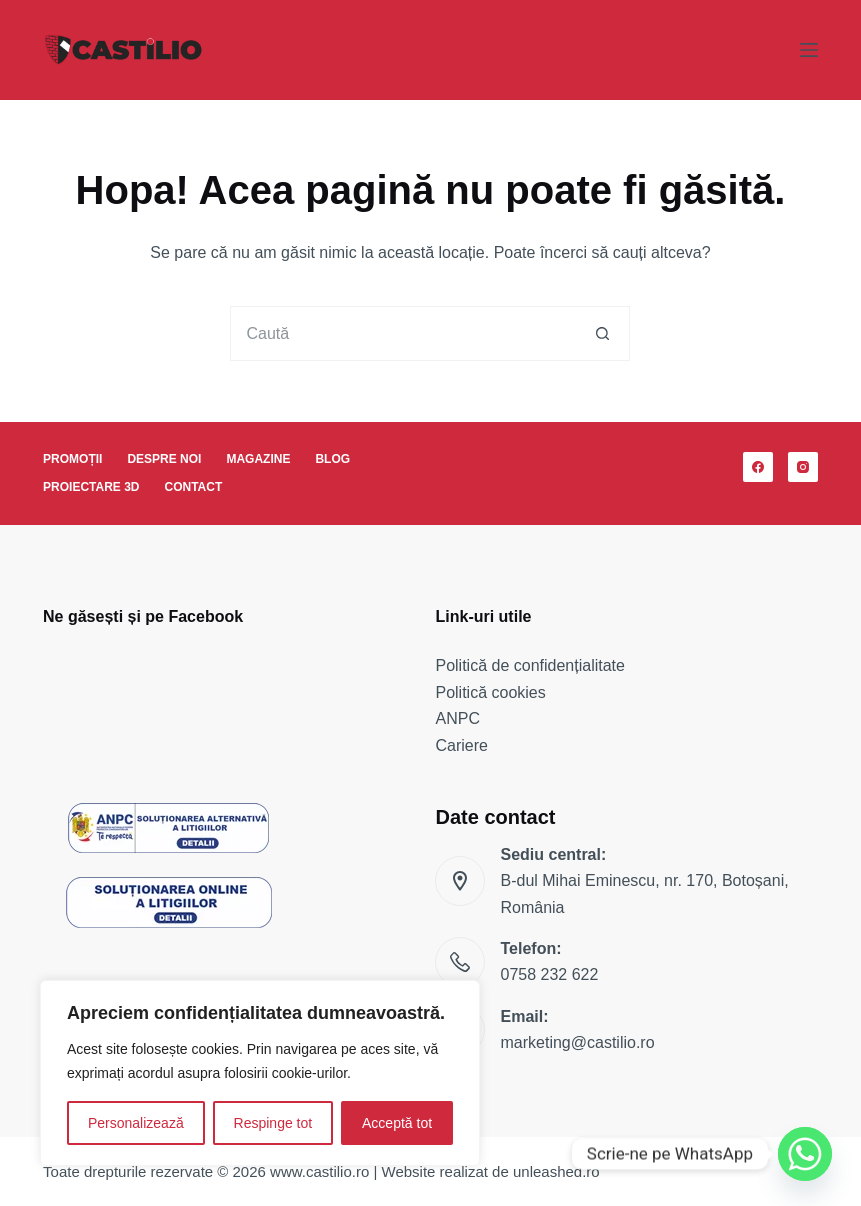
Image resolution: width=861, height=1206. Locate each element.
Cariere (461, 745)
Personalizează (136, 1123)
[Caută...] (402, 333)
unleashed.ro (556, 1171)
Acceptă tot (397, 1123)
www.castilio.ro (319, 1171)
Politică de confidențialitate (529, 665)
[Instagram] (803, 467)
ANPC (457, 718)
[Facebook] (758, 467)
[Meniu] (809, 50)
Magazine (258, 459)
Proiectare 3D (91, 487)
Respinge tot (273, 1123)
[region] (260, 1073)
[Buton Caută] (602, 333)
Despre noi (164, 459)
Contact (194, 487)
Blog (332, 459)
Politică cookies (490, 692)
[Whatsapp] (805, 1154)
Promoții (72, 459)
